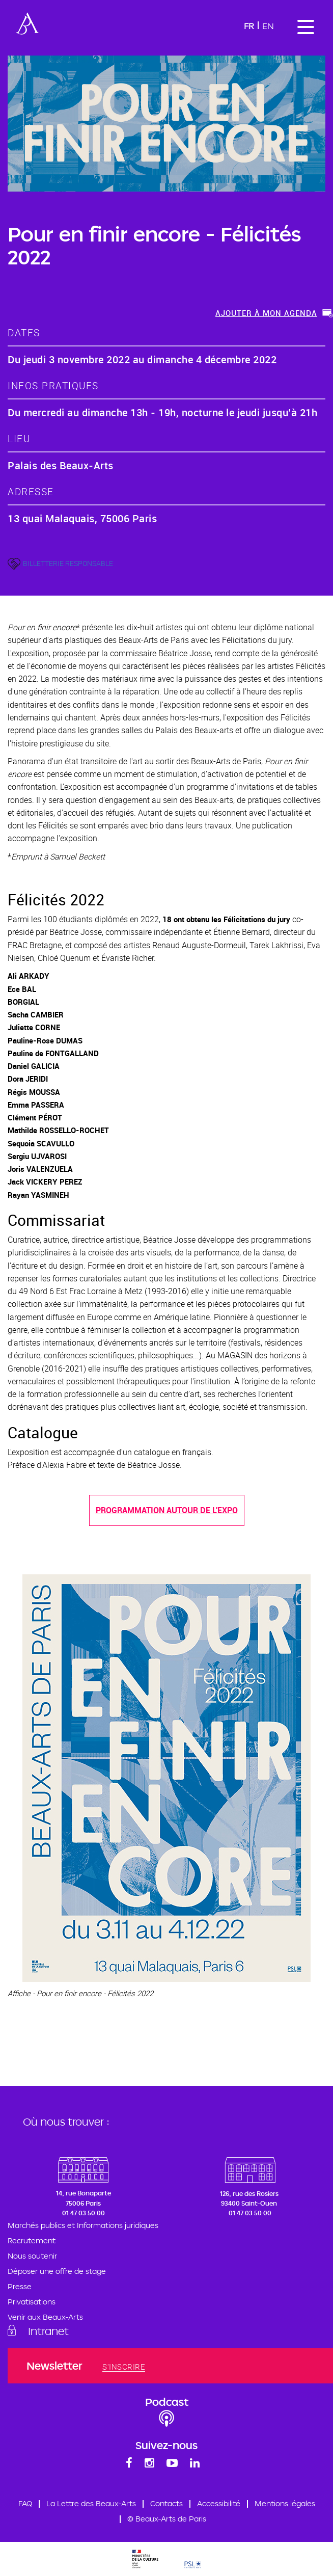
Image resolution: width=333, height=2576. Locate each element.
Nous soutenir (32, 2256)
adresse (31, 491)
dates (24, 332)
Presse (20, 2286)
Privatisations (31, 2301)
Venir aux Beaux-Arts (45, 2317)
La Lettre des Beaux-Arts (91, 2503)
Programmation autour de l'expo (167, 1510)
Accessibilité (218, 2503)
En (268, 25)
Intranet (48, 2331)
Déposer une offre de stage (57, 2271)
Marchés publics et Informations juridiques (83, 2225)
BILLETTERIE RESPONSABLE (68, 563)
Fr (249, 25)
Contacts (166, 2503)
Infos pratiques (53, 385)
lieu (19, 438)
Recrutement (31, 2240)
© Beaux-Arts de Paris (166, 2519)
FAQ (25, 2503)
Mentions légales (285, 2503)
